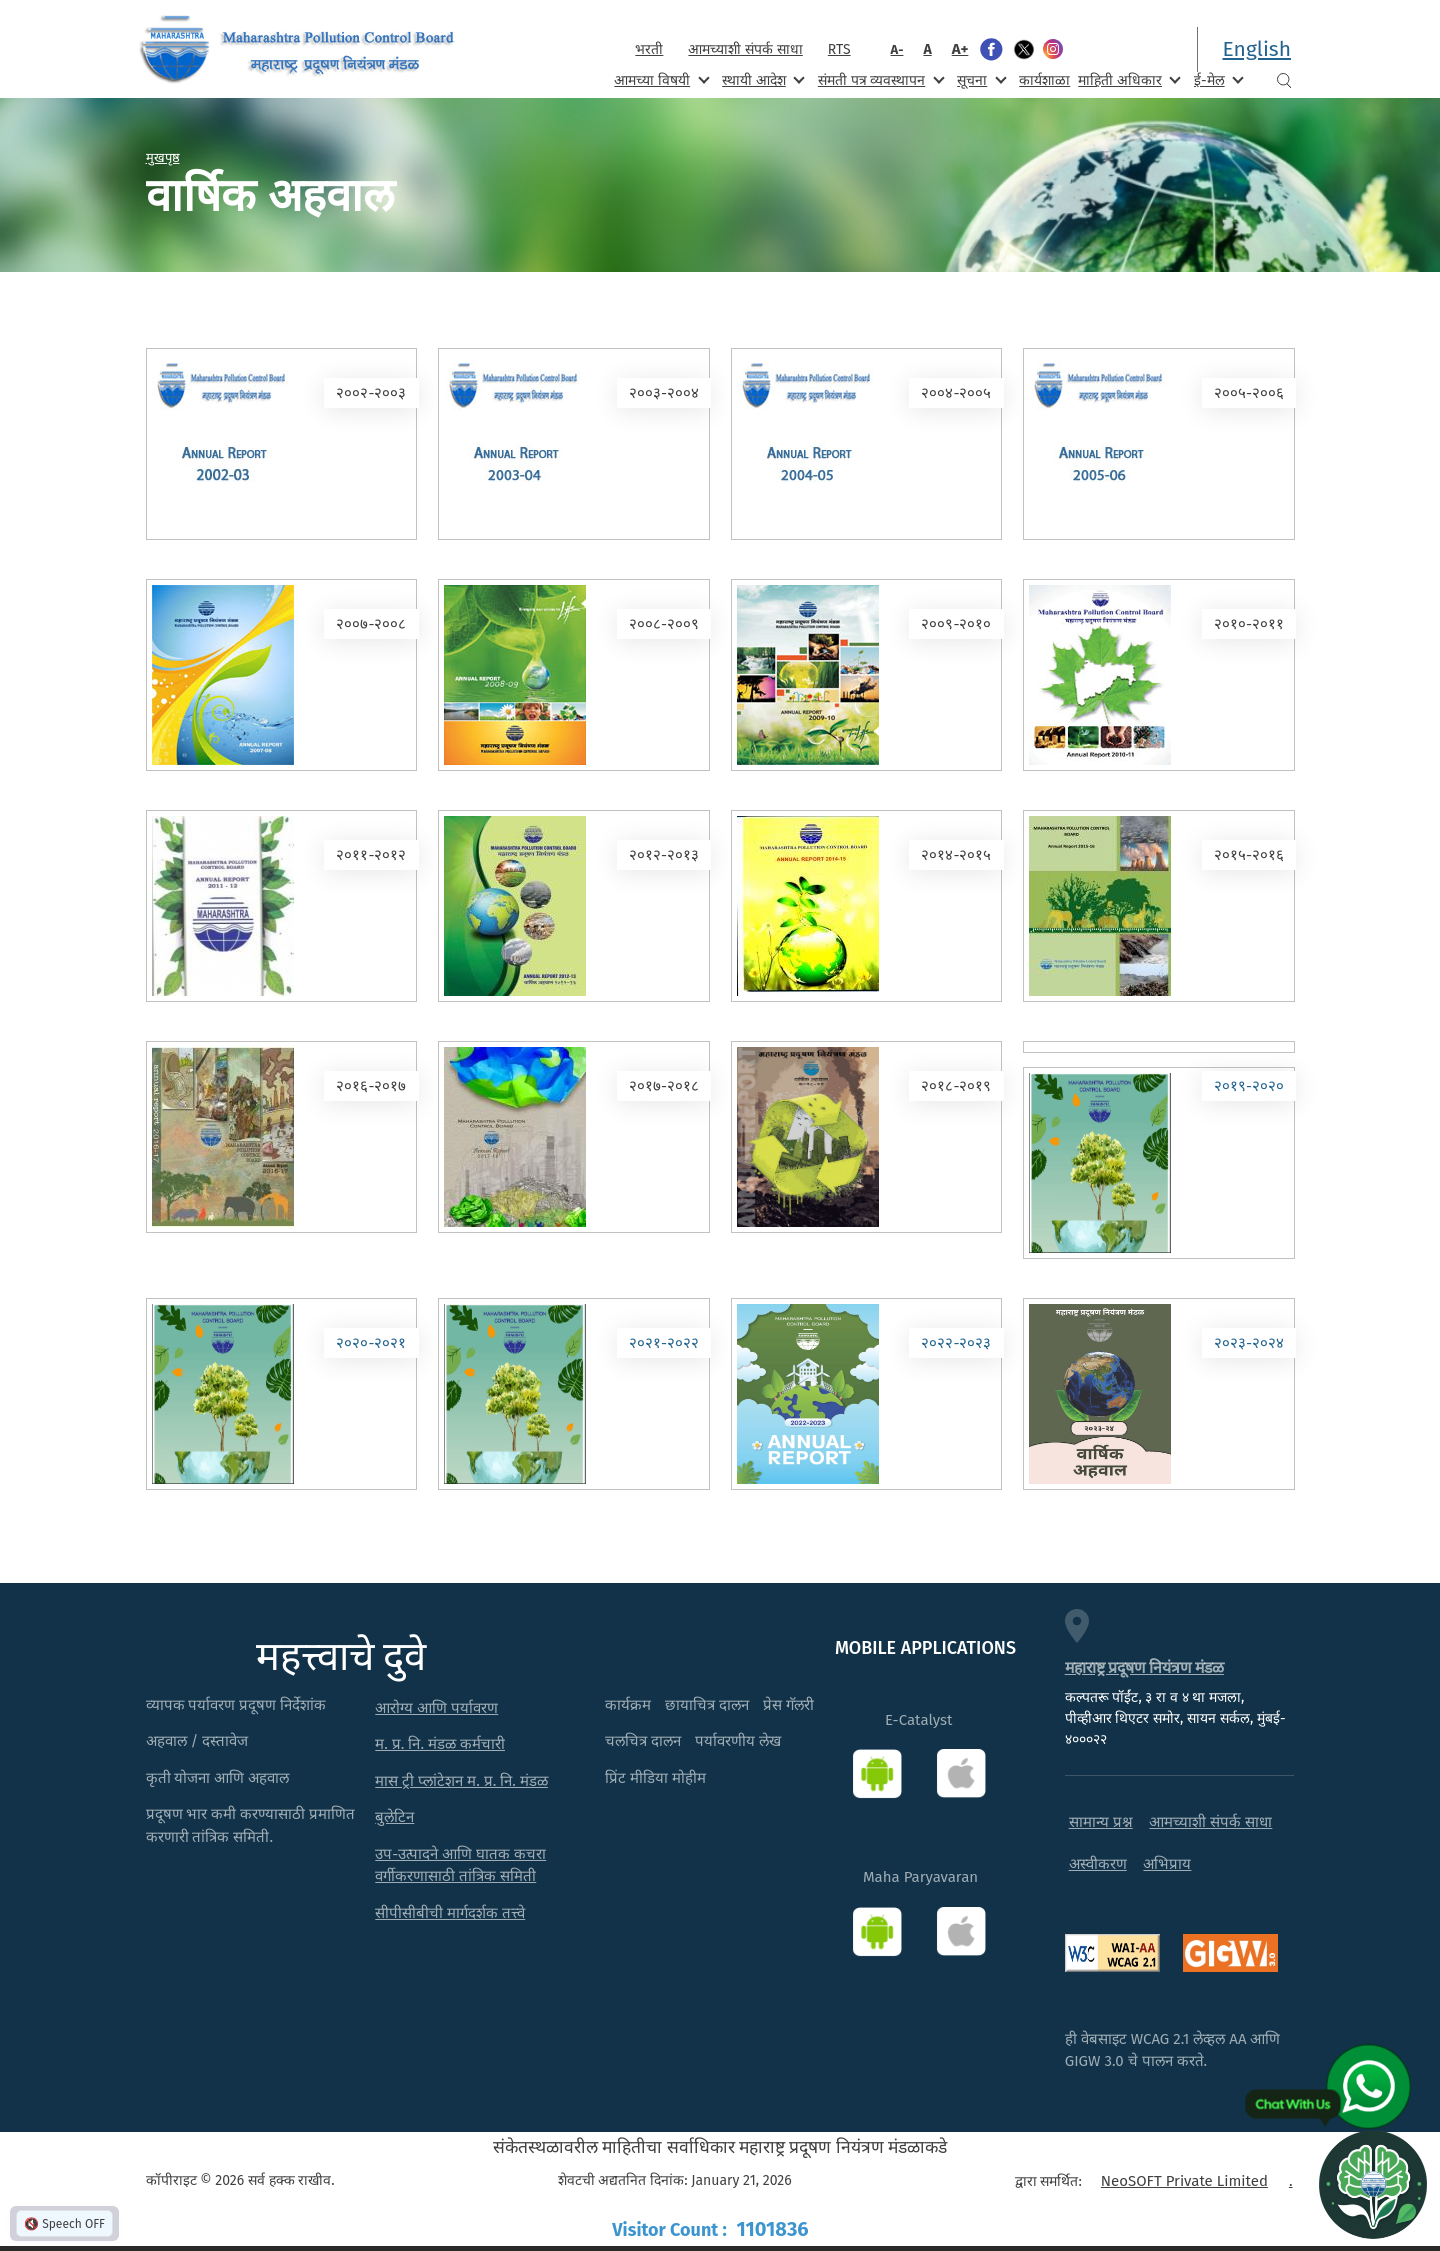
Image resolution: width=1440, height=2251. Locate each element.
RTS (839, 49)
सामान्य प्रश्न (1101, 1822)
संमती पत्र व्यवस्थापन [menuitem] (879, 79)
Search (1284, 80)
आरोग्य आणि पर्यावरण (436, 1708)
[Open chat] (1373, 2184)
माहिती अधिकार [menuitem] (1127, 79)
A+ (960, 49)
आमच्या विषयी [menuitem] (659, 79)
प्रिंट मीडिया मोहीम (655, 1778)
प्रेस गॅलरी (788, 1705)
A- (897, 49)
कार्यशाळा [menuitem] (1044, 80)
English (1257, 49)
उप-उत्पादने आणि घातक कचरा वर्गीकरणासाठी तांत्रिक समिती (460, 1865)
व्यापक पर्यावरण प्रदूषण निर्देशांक (236, 1705)
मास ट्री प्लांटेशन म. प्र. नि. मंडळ (461, 1781)
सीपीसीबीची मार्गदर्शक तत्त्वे (450, 1913)
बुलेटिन (394, 1817)
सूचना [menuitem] (979, 79)
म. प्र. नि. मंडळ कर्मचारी (440, 1744)
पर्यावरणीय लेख (738, 1741)
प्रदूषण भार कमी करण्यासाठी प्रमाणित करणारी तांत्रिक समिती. (251, 1825)
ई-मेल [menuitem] (1217, 79)
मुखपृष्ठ (163, 157)
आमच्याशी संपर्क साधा (745, 49)
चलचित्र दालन (643, 1741)
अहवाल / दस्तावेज (197, 1741)
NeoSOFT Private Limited (1184, 2181)
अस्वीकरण (1098, 1864)
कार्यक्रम (628, 1705)
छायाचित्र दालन (707, 1705)
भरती (649, 49)
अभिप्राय (1167, 1864)
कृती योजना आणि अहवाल (218, 1778)
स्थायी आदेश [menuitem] (761, 79)
